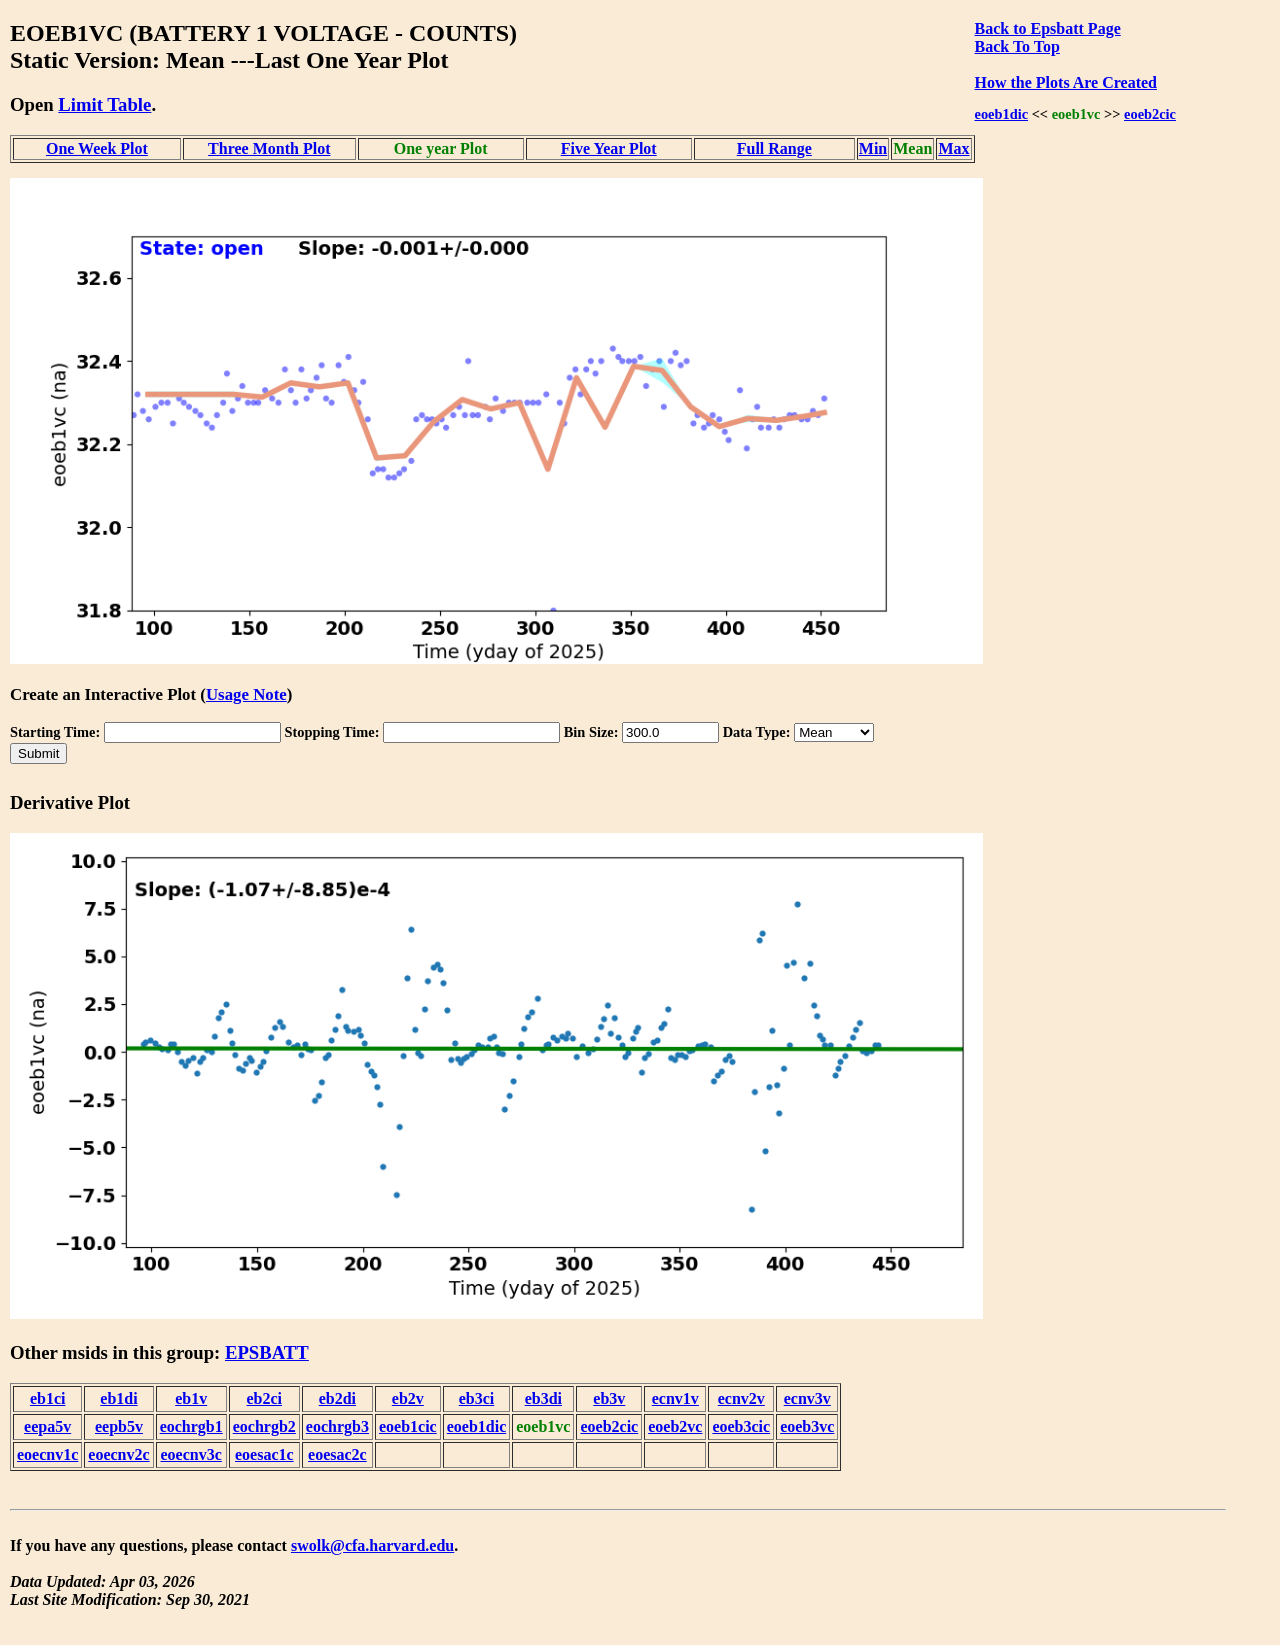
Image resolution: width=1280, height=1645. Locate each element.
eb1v (191, 1398)
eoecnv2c (118, 1454)
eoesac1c (264, 1454)
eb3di (543, 1398)
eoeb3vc (807, 1426)
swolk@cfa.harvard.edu (372, 1545)
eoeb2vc (675, 1426)
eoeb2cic (1150, 114)
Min (873, 148)
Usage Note (246, 694)
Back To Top (1017, 46)
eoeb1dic (1002, 114)
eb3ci (477, 1398)
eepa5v (47, 1426)
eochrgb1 (191, 1426)
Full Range (774, 148)
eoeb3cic (741, 1426)
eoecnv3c (191, 1454)
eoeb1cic (408, 1426)
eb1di (118, 1398)
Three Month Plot (269, 148)
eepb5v (119, 1426)
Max (953, 148)
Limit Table (104, 104)
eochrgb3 (337, 1426)
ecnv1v (675, 1398)
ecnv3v (807, 1398)
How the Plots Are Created (1066, 82)
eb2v (408, 1398)
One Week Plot (97, 148)
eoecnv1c (47, 1454)
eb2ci (265, 1398)
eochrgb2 (264, 1426)
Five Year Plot (609, 148)
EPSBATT (267, 1352)
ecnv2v (741, 1398)
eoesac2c (337, 1454)
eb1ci (48, 1398)
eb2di (337, 1398)
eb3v (609, 1398)
